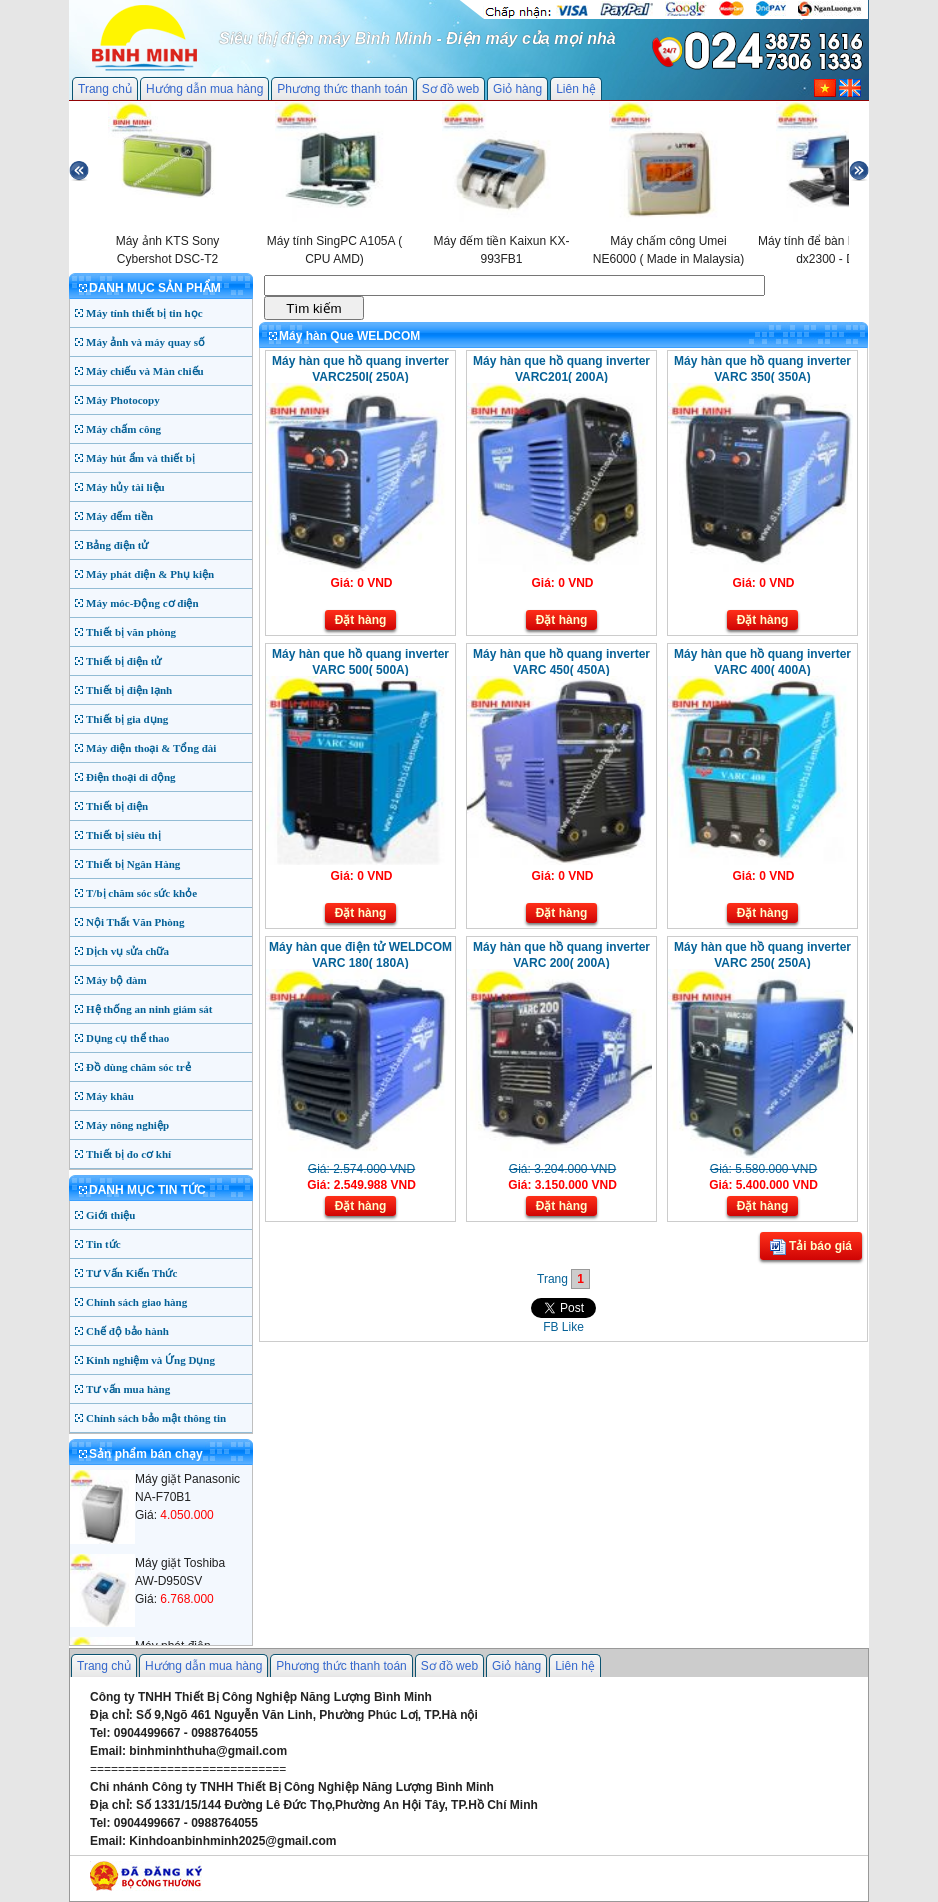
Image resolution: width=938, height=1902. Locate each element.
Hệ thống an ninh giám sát (149, 1009)
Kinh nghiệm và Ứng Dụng (150, 1360)
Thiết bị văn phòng (131, 632)
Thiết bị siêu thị (123, 835)
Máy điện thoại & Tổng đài (151, 748)
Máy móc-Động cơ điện (142, 603)
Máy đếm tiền (119, 516)
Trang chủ (105, 89)
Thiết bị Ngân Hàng (133, 864)
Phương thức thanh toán (342, 89)
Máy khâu (110, 1096)
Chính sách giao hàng (136, 1302)
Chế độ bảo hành (127, 1331)
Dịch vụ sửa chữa (127, 951)
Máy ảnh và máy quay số (145, 342)
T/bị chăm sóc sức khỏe (141, 893)
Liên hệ (576, 89)
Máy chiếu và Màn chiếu (145, 371)
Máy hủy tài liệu (125, 487)
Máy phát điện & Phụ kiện (150, 574)
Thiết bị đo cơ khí (128, 1154)
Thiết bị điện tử (124, 661)
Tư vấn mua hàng (128, 1389)
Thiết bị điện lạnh (129, 690)
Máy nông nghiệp (127, 1125)
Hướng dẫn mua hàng (204, 89)
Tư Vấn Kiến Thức (131, 1273)
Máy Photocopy (123, 400)
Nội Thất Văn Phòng (135, 922)
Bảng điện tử (117, 545)
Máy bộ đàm (116, 980)
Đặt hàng (361, 620)
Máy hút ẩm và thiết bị (140, 458)
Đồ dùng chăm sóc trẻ (138, 1067)
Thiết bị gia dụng (127, 719)
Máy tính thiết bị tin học (144, 313)
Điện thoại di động (131, 777)
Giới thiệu (110, 1215)
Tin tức (103, 1244)
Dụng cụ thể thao (127, 1038)
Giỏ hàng (517, 89)
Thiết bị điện (117, 806)
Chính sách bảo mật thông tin (156, 1418)
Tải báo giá (811, 1247)
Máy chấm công (123, 429)
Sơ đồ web (450, 89)
